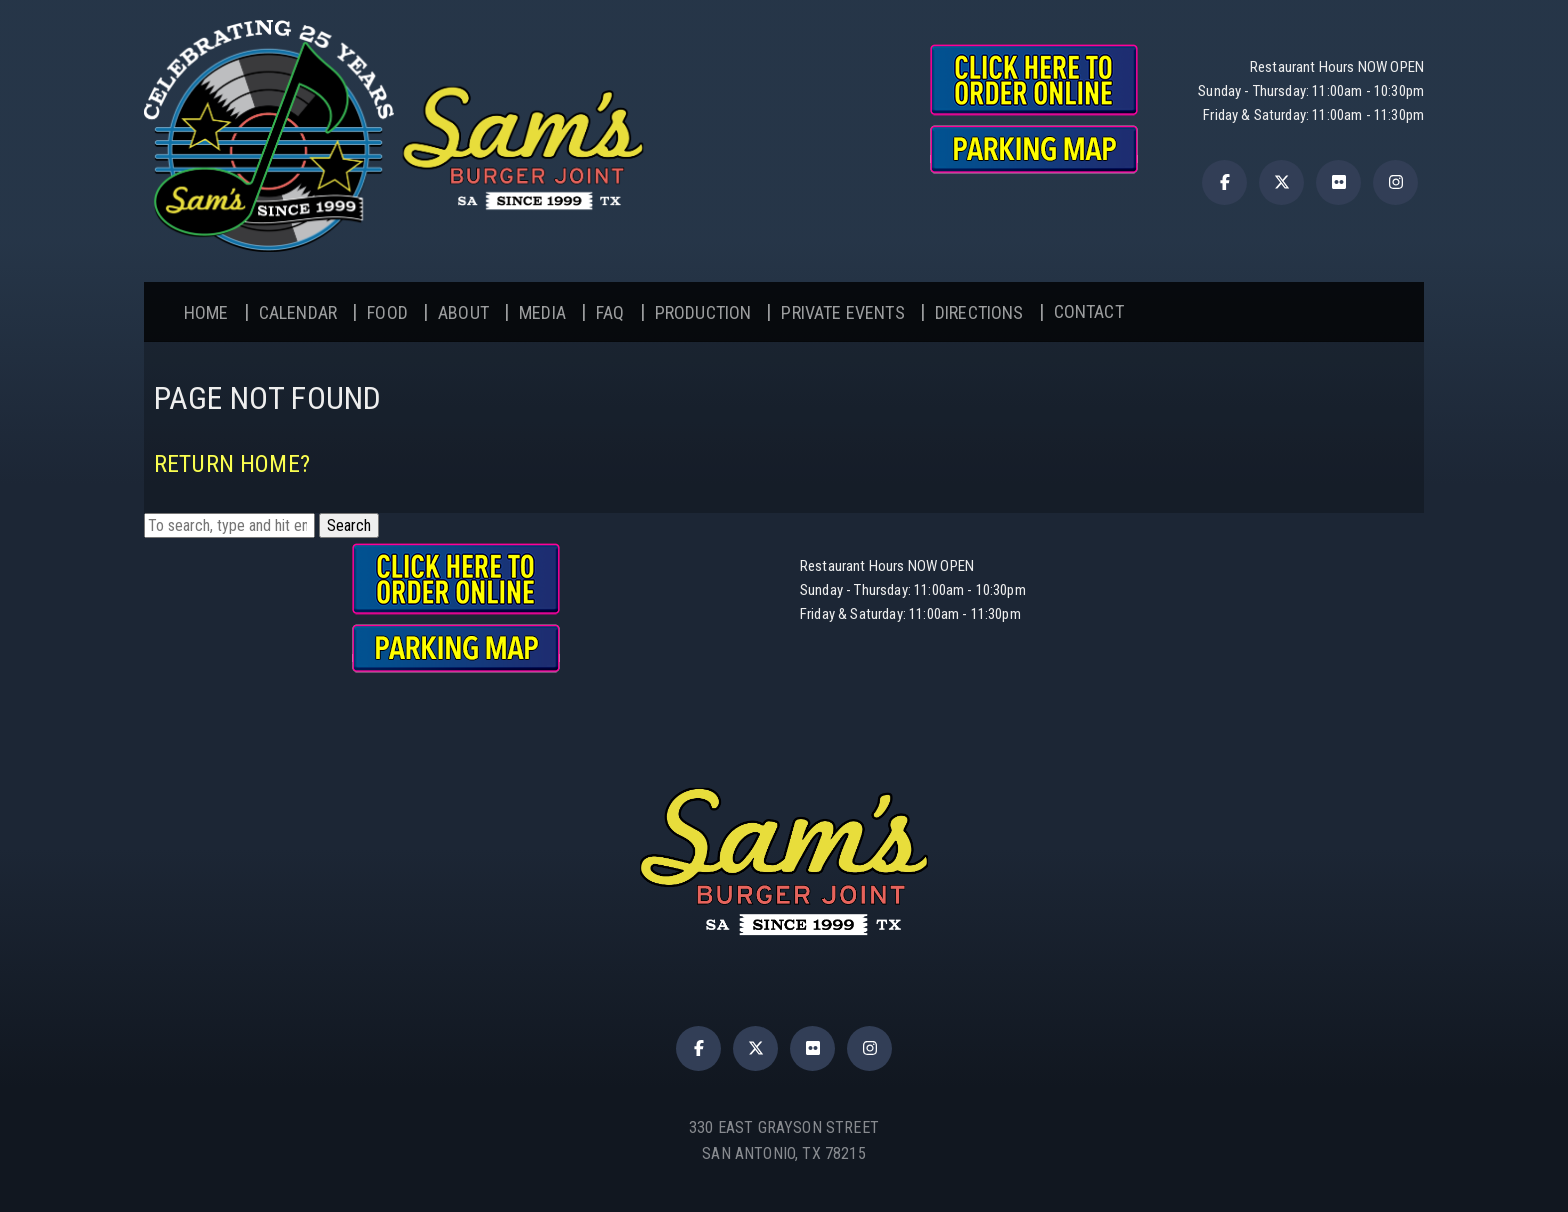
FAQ (610, 312)
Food (387, 312)
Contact (1089, 311)
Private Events (842, 312)
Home (206, 312)
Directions (979, 312)
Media (542, 312)
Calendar (298, 312)
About (463, 312)
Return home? (232, 464)
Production (703, 312)
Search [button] (349, 525)
